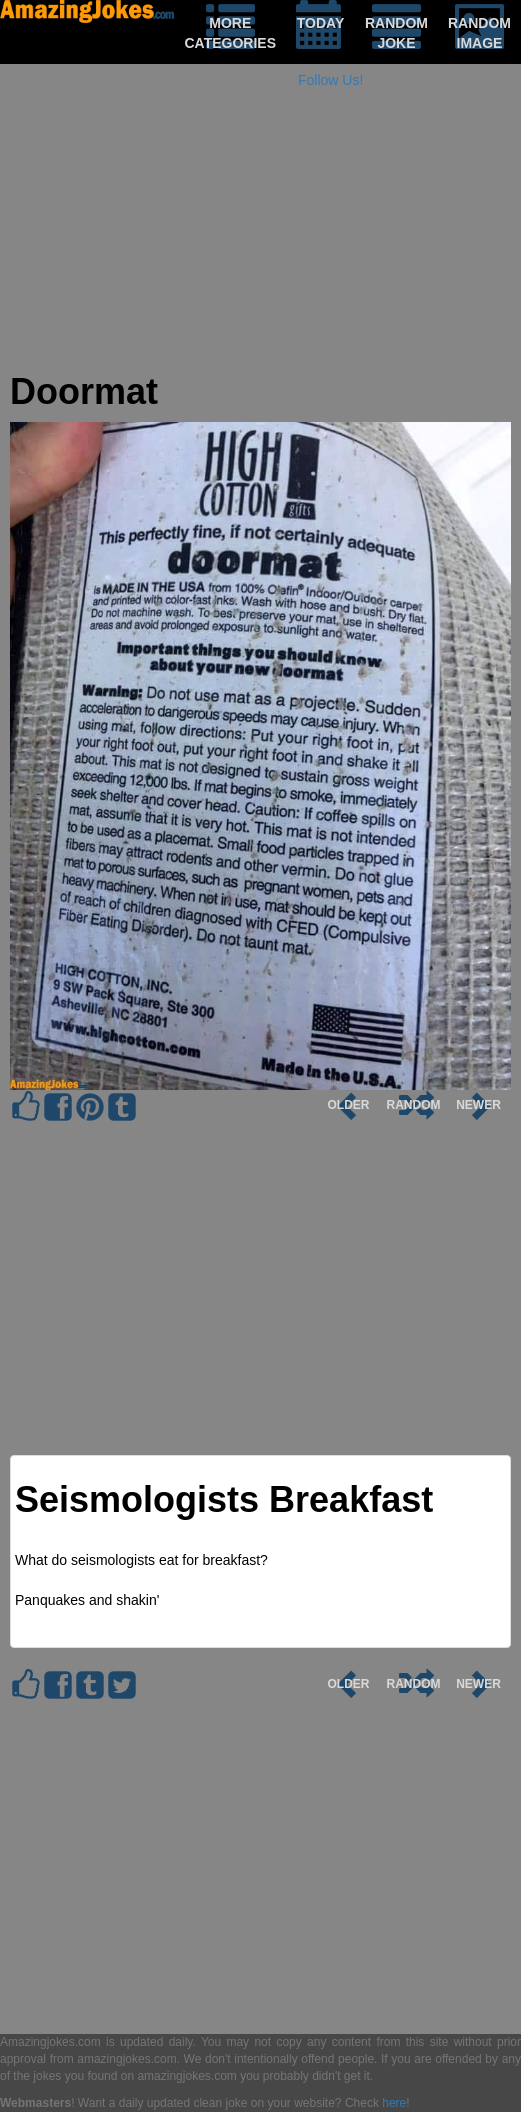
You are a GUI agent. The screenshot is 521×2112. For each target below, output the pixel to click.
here (394, 2103)
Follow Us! (330, 80)
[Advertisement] (260, 232)
